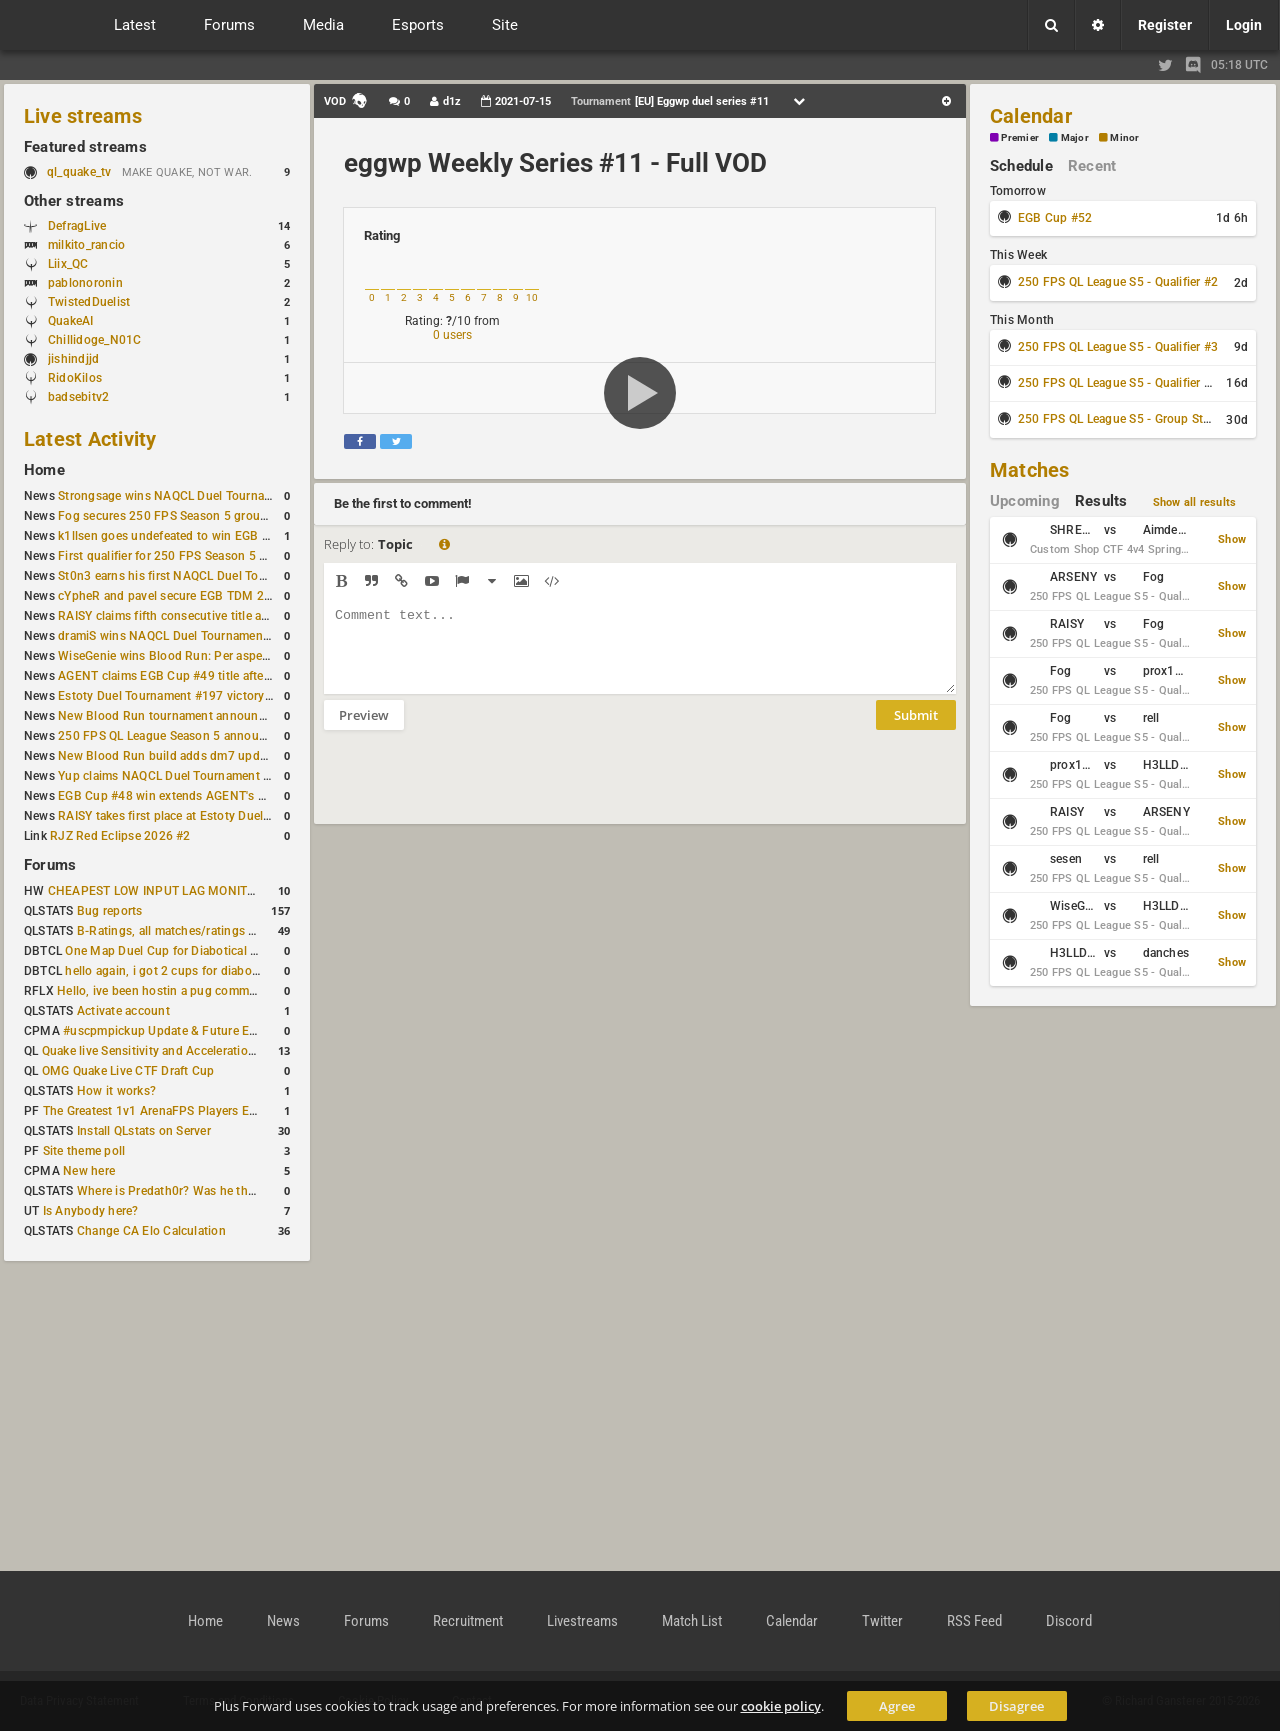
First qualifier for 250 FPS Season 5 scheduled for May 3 (215, 556)
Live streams (83, 116)
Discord (1069, 1621)
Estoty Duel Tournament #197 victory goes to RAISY (202, 696)
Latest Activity (90, 439)
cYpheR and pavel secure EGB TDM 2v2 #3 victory (197, 596)
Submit (916, 730)
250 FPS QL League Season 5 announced (172, 736)
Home (44, 470)
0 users (452, 335)
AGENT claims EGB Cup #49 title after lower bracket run (212, 676)
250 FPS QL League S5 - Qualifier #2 (1118, 282)
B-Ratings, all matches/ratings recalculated (196, 931)
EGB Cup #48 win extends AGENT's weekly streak (195, 796)
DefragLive (77, 226)
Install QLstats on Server (144, 1131)
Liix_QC (68, 264)
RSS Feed (974, 1621)
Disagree (1016, 1706)
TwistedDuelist (89, 302)
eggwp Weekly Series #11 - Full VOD (555, 163)
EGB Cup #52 (1055, 218)
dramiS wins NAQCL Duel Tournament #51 (175, 636)
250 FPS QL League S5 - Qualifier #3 (1118, 347)
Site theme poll (84, 1151)
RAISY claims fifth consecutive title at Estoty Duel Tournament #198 (246, 616)
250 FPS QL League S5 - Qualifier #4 (1118, 383)
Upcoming (1025, 501)
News (283, 1621)
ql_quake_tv (79, 172)
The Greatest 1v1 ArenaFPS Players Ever (154, 1111)
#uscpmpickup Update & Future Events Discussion (203, 1031)
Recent (1092, 166)
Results (1101, 501)
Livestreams (582, 1621)
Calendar (1031, 116)
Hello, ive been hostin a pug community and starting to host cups (238, 991)
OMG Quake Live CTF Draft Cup (128, 1071)
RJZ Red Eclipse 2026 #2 (120, 836)
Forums (50, 865)
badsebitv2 (78, 397)
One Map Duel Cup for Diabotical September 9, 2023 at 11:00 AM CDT (259, 951)
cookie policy (781, 1706)
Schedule (1021, 166)
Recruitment (468, 1621)
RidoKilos (75, 378)
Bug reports (110, 911)
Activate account (123, 1011)
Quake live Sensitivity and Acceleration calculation (180, 1051)
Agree (897, 1706)
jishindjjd (73, 359)
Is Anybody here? (91, 1211)
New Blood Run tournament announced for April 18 (201, 716)
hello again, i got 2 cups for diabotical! (171, 971)
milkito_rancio (86, 245)
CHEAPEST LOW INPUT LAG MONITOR (156, 891)
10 (532, 297)
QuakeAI (71, 321)
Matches (1030, 470)
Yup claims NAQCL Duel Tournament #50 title (183, 776)
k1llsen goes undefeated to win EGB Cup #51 (183, 536)
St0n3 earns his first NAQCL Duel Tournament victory (205, 576)
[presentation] (476, 790)
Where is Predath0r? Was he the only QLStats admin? (224, 1191)
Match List (692, 1621)
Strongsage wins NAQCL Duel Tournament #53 (187, 496)
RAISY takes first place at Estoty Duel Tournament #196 (211, 816)
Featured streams (85, 147)
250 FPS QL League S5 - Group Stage (1120, 419)
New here (89, 1171)
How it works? (116, 1091)
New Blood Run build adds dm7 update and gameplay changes (232, 756)
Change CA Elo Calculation (151, 1231)
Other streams (74, 201)
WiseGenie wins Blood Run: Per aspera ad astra (189, 656)
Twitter (882, 1621)
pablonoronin (85, 283)
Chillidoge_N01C (95, 340)
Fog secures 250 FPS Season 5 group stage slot (191, 516)
